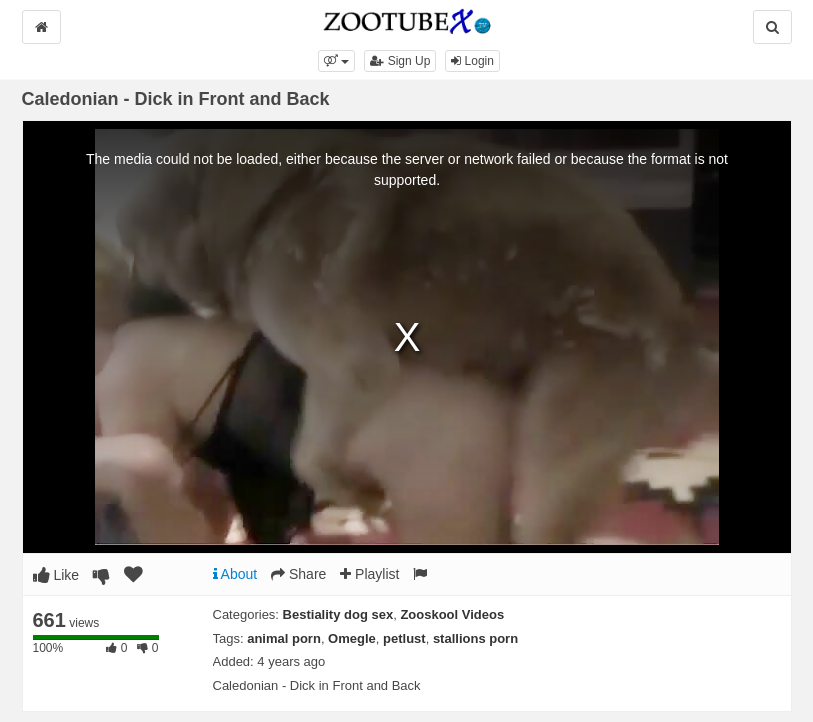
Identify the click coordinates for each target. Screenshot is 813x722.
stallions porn (475, 638)
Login (472, 61)
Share (298, 574)
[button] (336, 61)
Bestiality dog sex (338, 614)
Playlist (369, 574)
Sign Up (400, 61)
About (235, 574)
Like (56, 575)
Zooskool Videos (452, 614)
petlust (404, 638)
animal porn (284, 638)
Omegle (352, 638)
